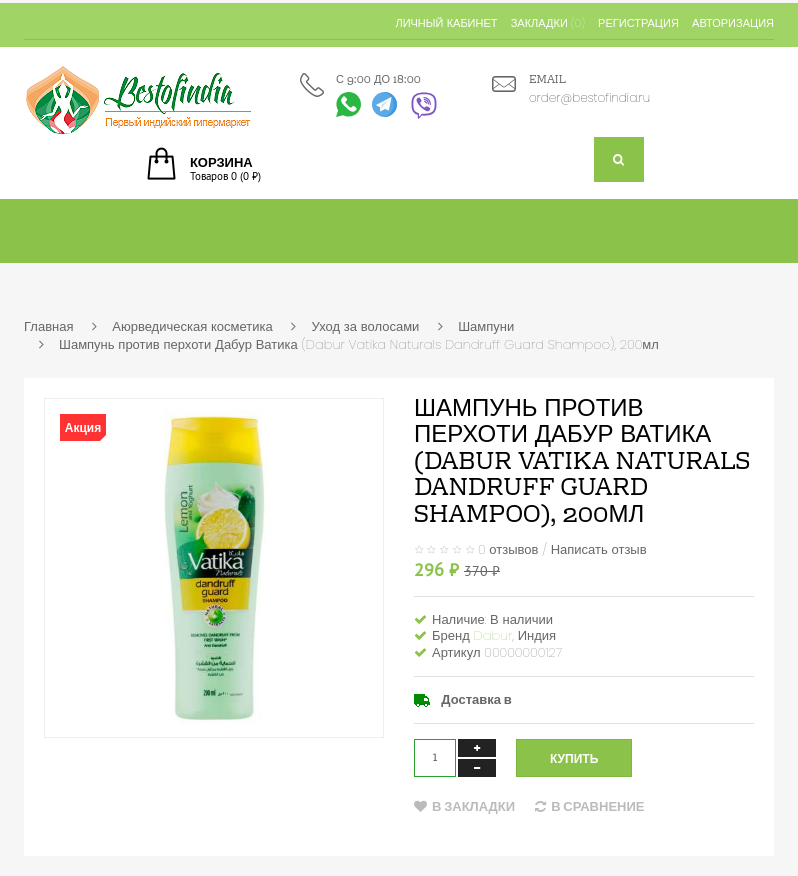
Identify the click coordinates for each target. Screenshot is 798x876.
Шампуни (486, 326)
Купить (574, 758)
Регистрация (638, 23)
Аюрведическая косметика (192, 326)
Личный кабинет (446, 23)
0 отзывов (508, 548)
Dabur (493, 635)
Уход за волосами (365, 326)
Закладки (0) (548, 23)
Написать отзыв (599, 548)
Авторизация (733, 23)
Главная (48, 326)
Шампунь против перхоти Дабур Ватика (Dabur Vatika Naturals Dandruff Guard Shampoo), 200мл (359, 344)
